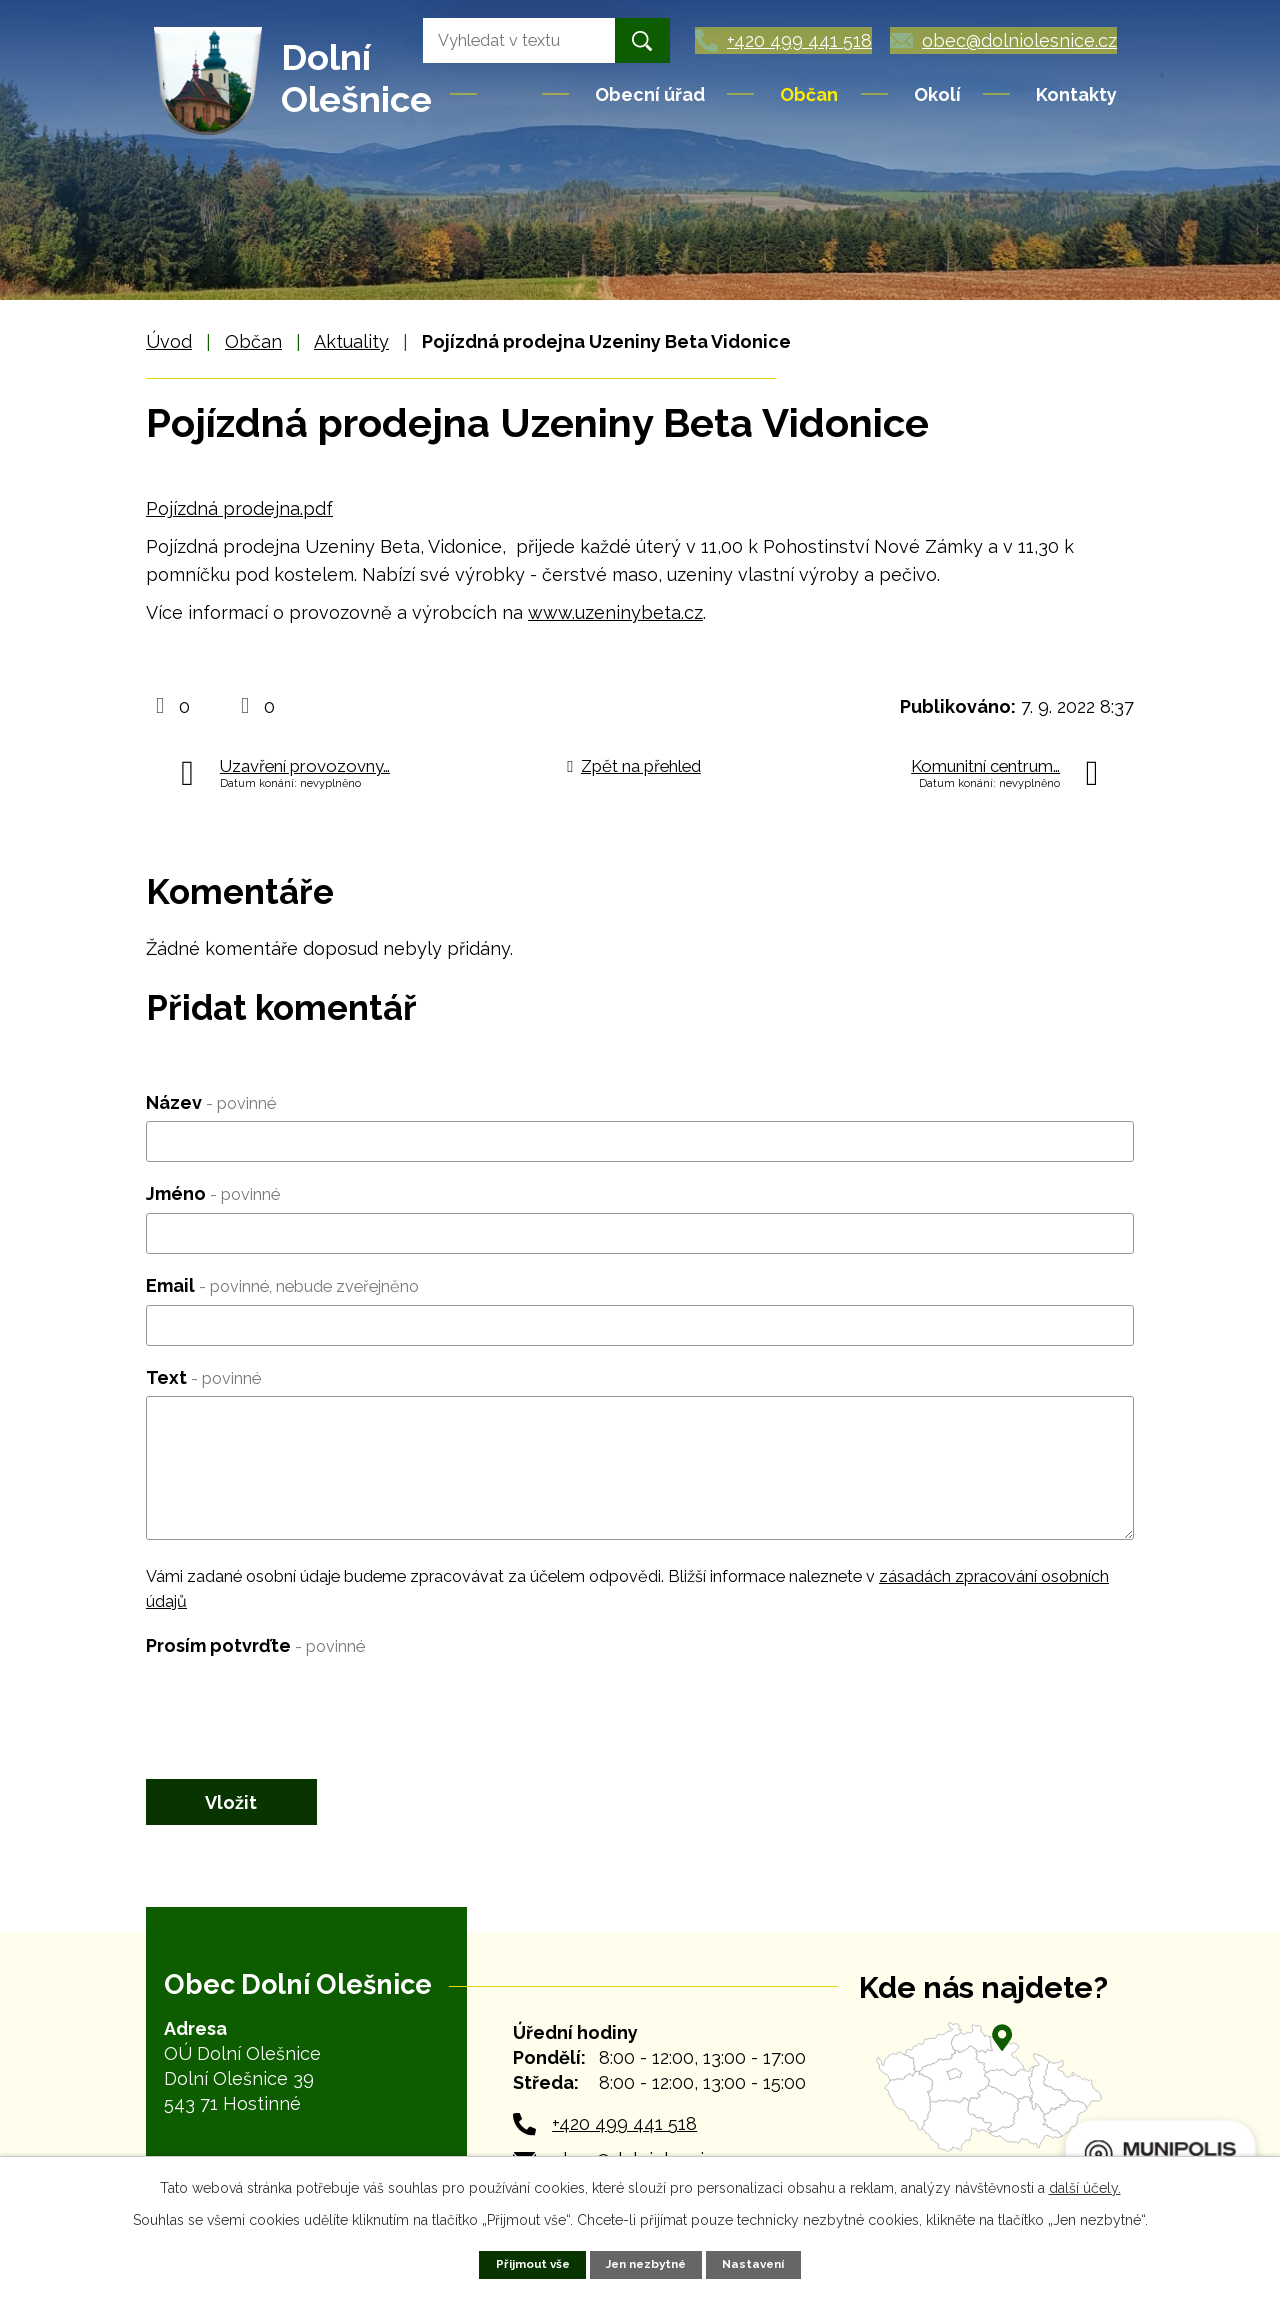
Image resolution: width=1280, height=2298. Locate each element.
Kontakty (1076, 94)
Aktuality (351, 341)
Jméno (213, 1193)
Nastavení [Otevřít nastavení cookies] (760, 2263)
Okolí (937, 94)
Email (282, 1285)
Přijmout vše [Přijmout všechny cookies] (526, 2263)
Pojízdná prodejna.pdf (239, 508)
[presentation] (298, 1704)
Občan (809, 94)
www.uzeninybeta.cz (615, 612)
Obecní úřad (650, 94)
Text (203, 1377)
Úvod (511, 94)
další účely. (1085, 2187)
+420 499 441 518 (624, 2130)
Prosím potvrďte (255, 1645)
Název (211, 1102)
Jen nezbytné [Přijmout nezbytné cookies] (646, 2263)
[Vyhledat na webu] (486, 40)
